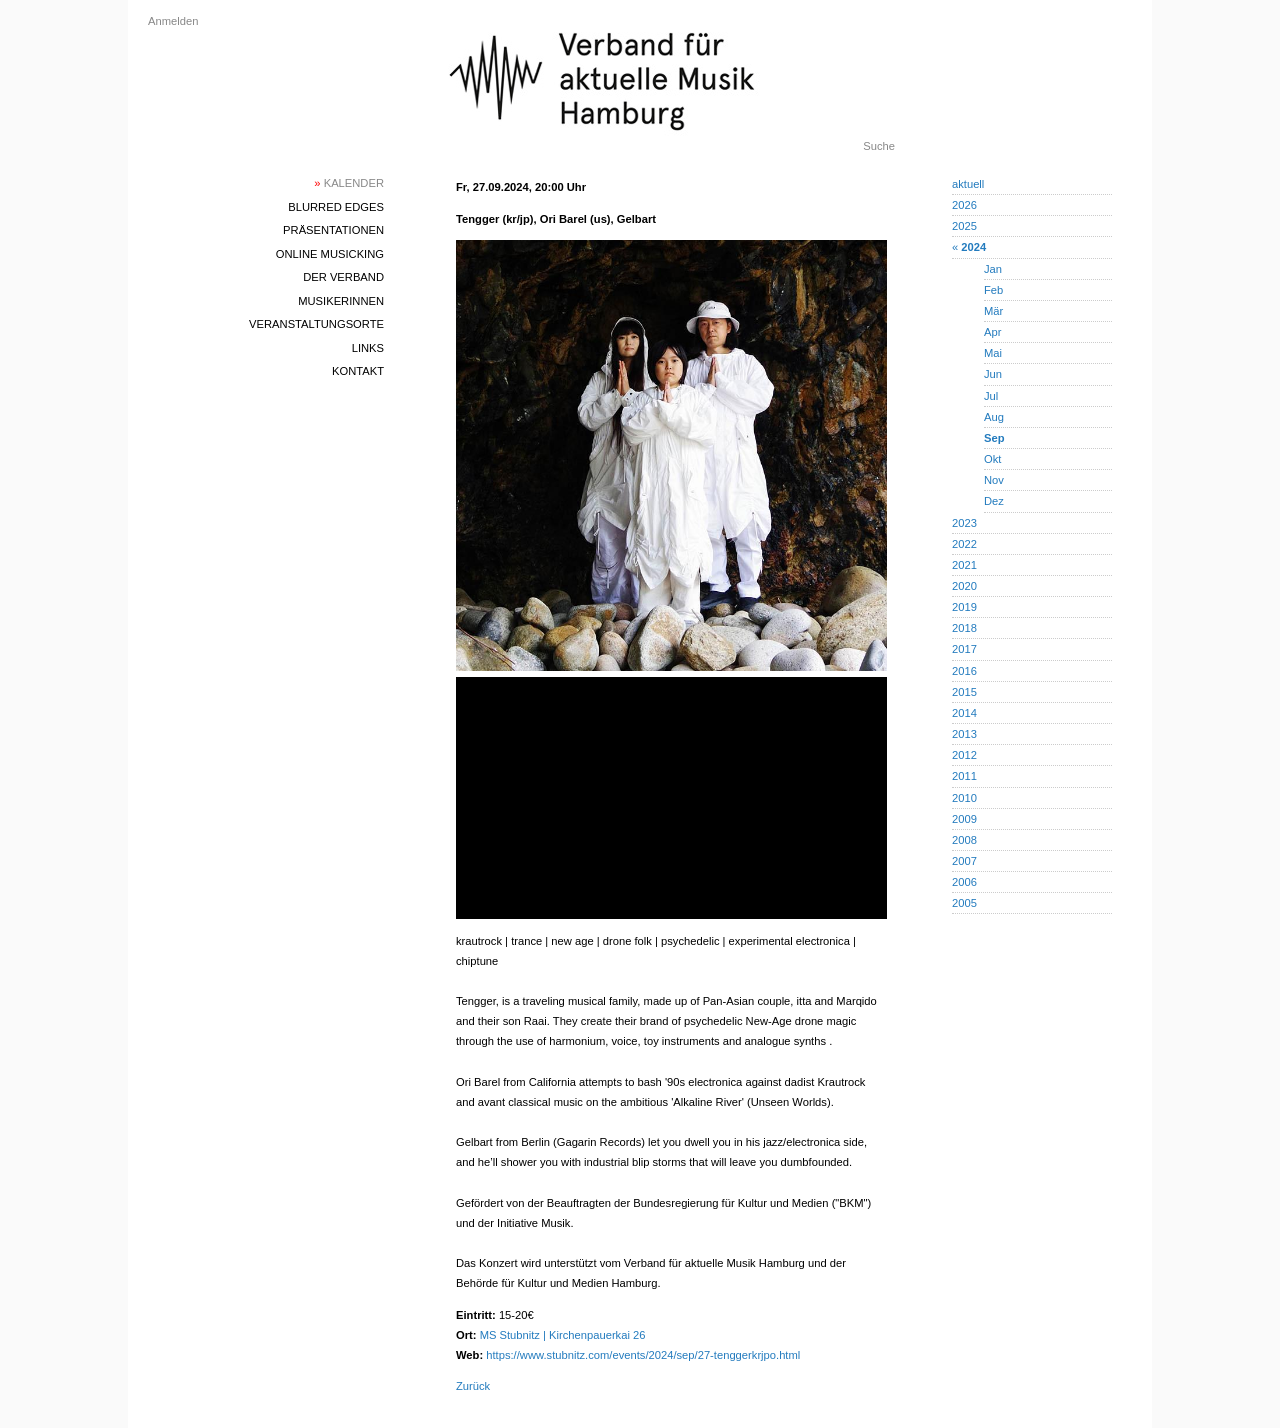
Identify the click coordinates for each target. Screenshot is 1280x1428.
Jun (993, 374)
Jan (993, 269)
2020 (964, 586)
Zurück (473, 1386)
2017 (964, 649)
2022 (964, 544)
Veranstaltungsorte (316, 324)
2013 (964, 734)
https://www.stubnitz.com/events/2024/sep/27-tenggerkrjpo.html (643, 1355)
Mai (993, 353)
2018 (964, 628)
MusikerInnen (341, 301)
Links (368, 348)
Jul (991, 396)
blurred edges (336, 207)
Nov (994, 480)
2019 (964, 607)
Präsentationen (333, 230)
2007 (964, 861)
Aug (994, 417)
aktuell (968, 184)
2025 (964, 226)
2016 (964, 671)
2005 (964, 903)
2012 (964, 755)
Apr (992, 332)
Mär (993, 311)
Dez (994, 501)
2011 (964, 776)
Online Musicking (330, 254)
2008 (964, 840)
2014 (964, 713)
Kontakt (358, 371)
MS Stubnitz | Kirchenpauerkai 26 (563, 1335)
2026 (964, 205)
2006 (964, 882)
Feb (993, 290)
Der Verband (343, 277)
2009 (964, 819)
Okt (992, 459)
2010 (964, 798)
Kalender (349, 183)
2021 (964, 565)
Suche (879, 146)
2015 (964, 692)
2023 (964, 523)
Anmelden (173, 21)
